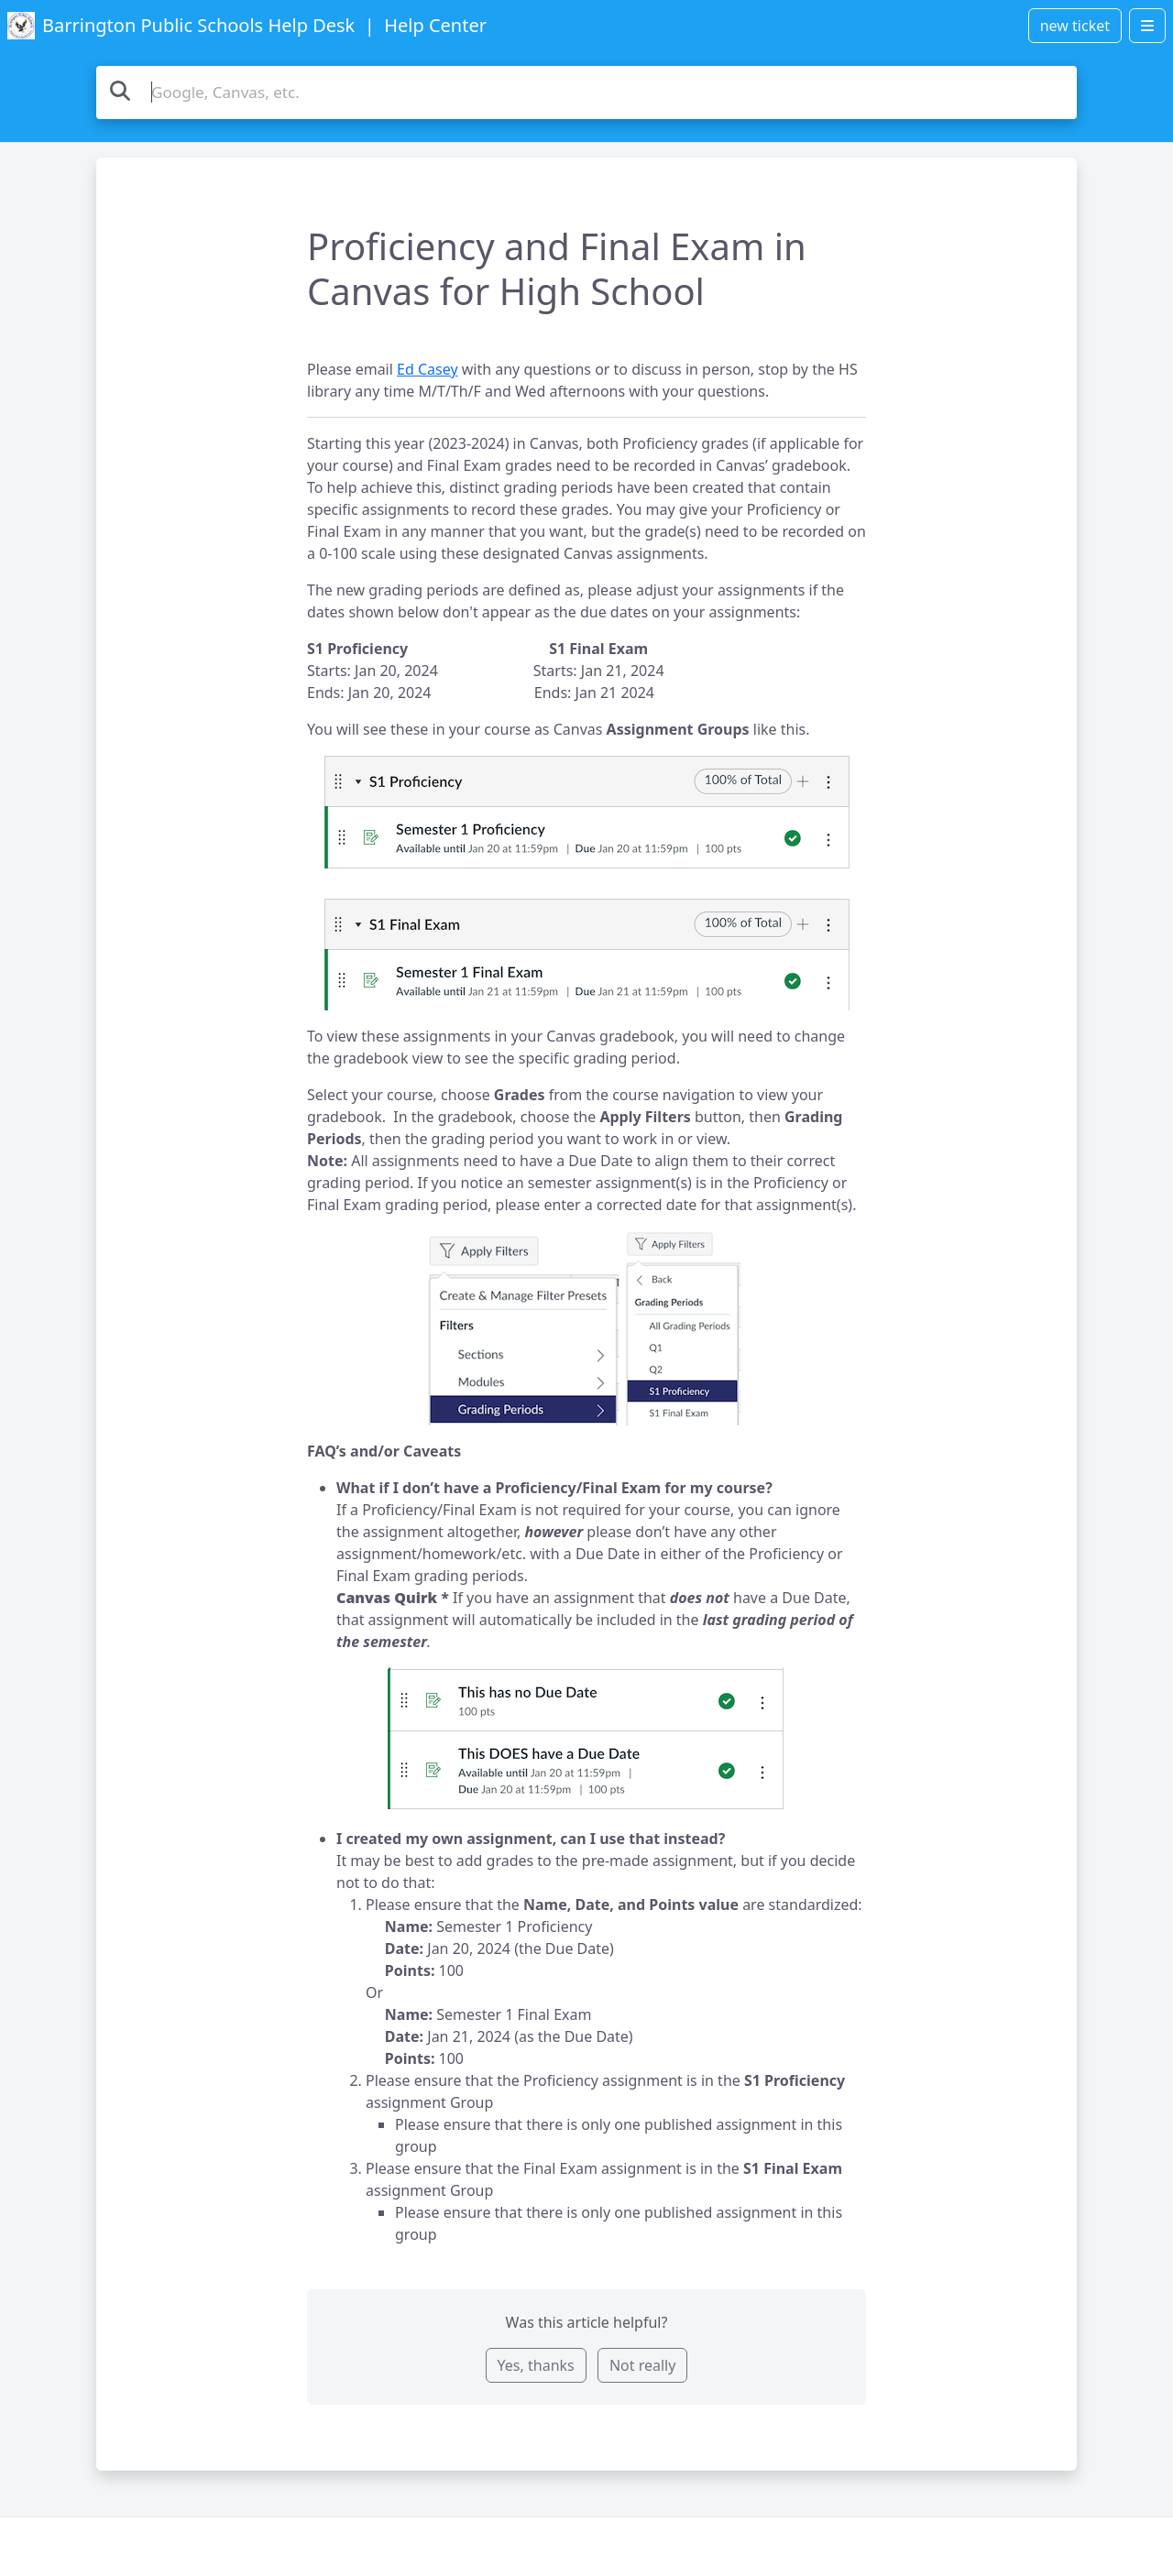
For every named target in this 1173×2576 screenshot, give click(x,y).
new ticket (1075, 26)
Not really (642, 2365)
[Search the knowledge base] (586, 92)
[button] (587, 882)
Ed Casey (427, 369)
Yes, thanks (536, 2365)
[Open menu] (1147, 25)
